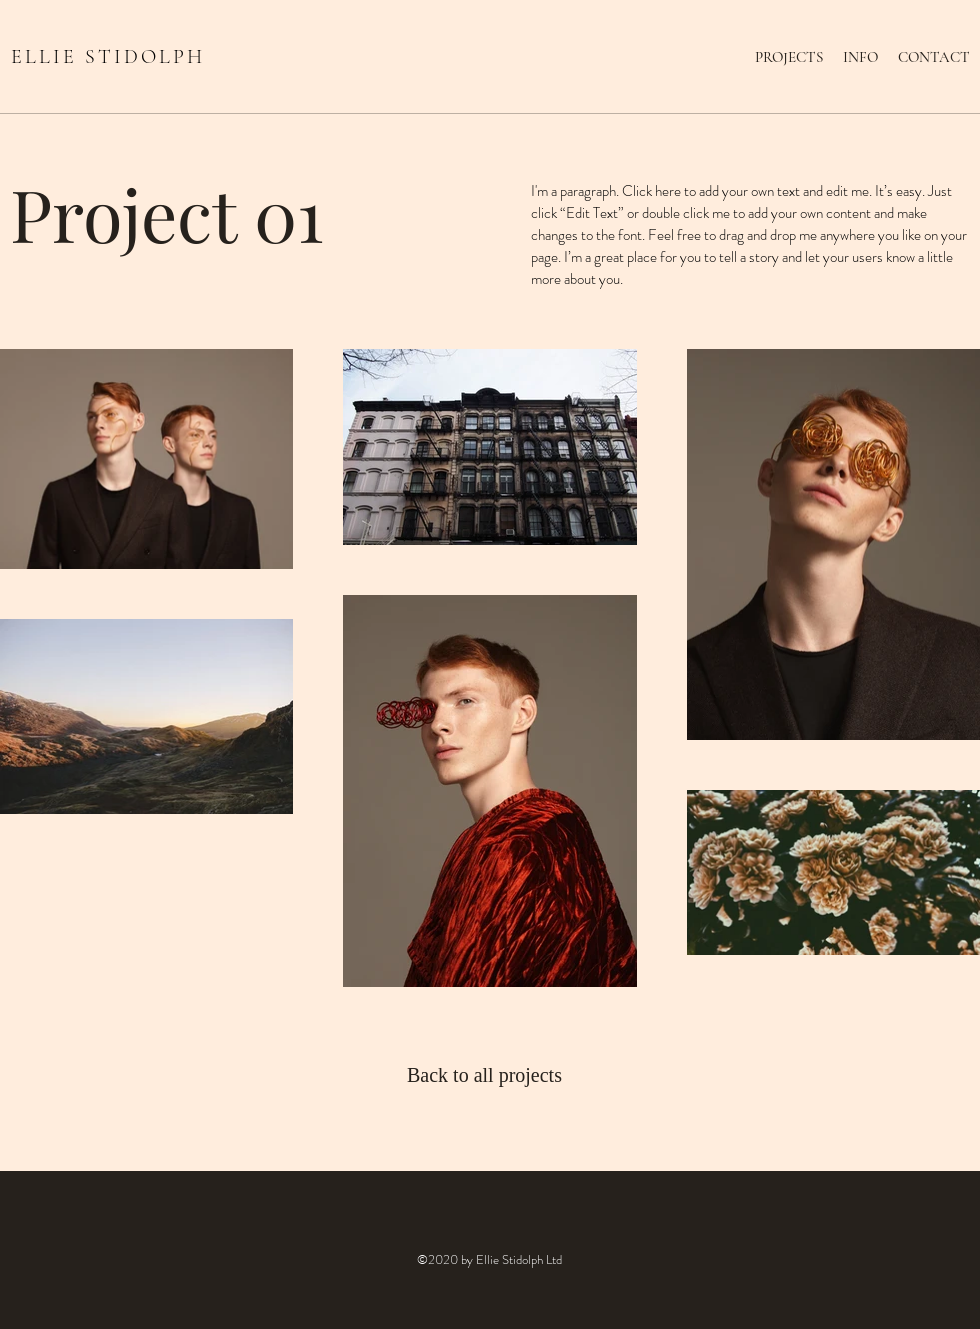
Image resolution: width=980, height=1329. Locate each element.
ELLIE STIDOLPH (108, 57)
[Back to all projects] (489, 1075)
